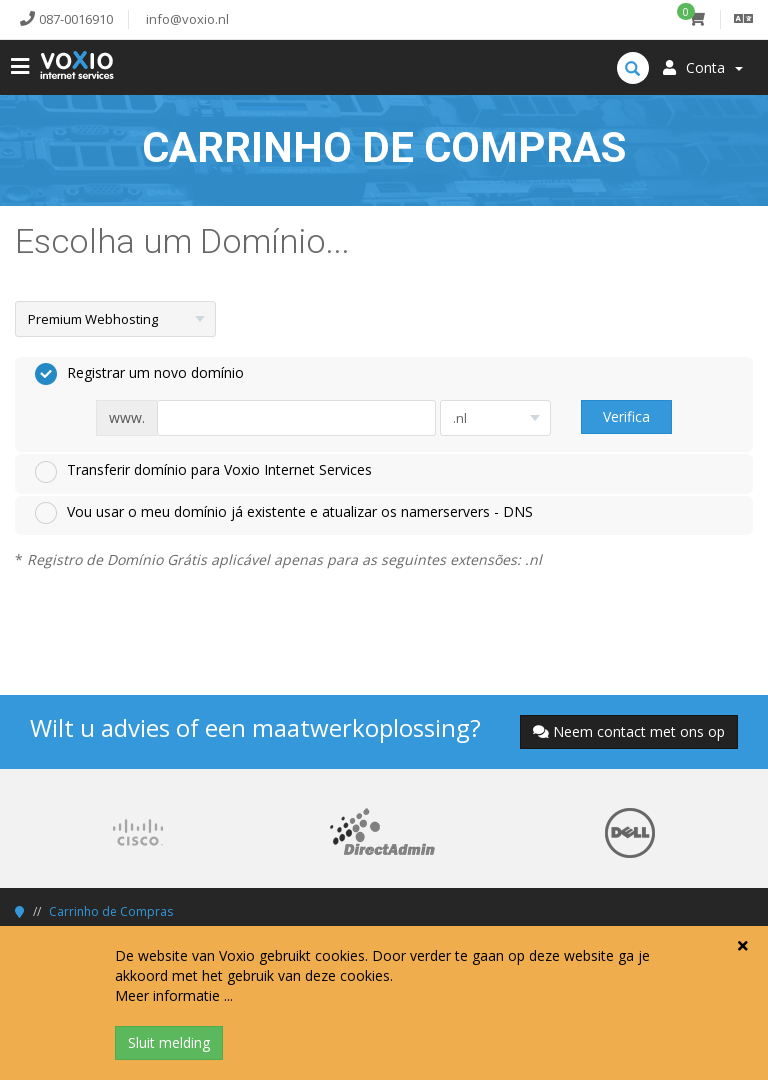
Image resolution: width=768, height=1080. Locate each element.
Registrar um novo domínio (139, 374)
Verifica (626, 416)
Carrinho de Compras (111, 911)
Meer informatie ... (174, 995)
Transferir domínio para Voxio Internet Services (203, 471)
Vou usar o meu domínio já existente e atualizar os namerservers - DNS (284, 513)
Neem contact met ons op (629, 731)
